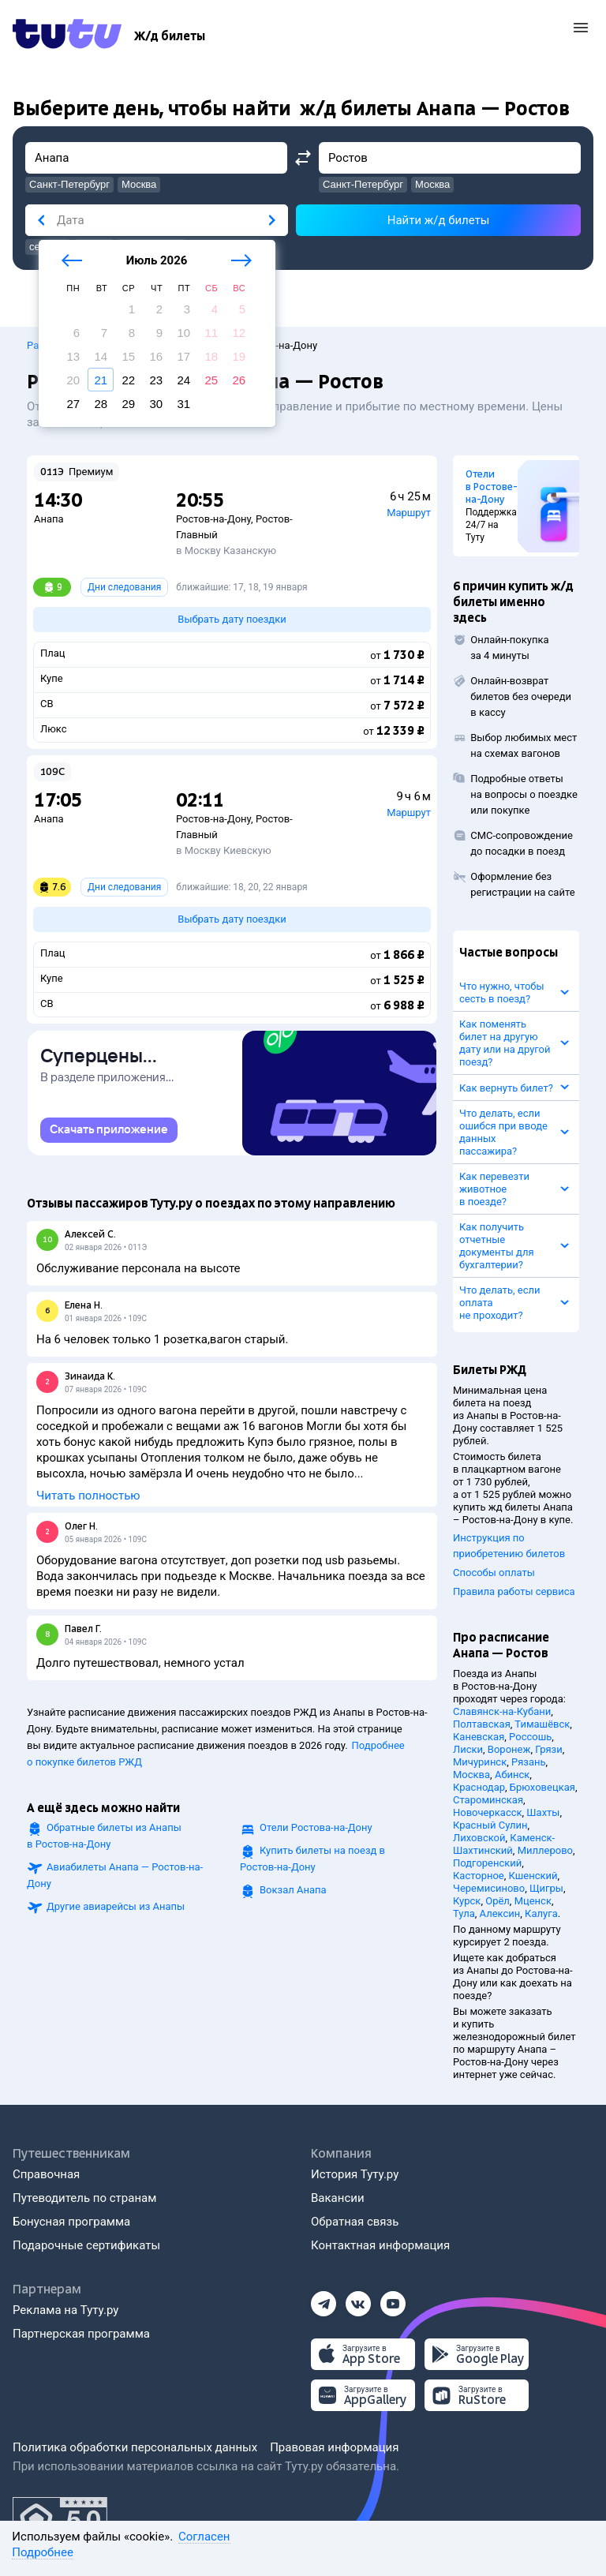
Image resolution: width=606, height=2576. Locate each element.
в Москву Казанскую (226, 550)
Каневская (478, 1737)
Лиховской (479, 1838)
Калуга (541, 1913)
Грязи (548, 1749)
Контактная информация (380, 2245)
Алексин (500, 1913)
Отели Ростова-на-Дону (316, 1827)
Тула (464, 1913)
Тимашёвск (542, 1724)
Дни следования (124, 587)
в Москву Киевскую (223, 850)
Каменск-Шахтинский (504, 1844)
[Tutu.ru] (67, 36)
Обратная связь (354, 2222)
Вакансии (338, 2198)
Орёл (497, 1901)
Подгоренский (487, 1863)
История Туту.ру (354, 2174)
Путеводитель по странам (84, 2198)
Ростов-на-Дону (213, 519)
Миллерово (545, 1850)
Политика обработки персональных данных (135, 2447)
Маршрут (409, 513)
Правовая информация (334, 2447)
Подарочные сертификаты (86, 2245)
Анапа (49, 519)
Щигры (546, 1888)
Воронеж (509, 1749)
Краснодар (479, 1787)
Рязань (528, 1762)
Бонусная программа (71, 2222)
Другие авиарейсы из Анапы (116, 1906)
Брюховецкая (542, 1787)
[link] (109, 1130)
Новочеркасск (487, 1812)
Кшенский (533, 1875)
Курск (467, 1901)
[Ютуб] (393, 2299)
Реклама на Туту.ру (65, 2310)
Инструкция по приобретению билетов (509, 1545)
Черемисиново (489, 1888)
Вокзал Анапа (293, 1890)
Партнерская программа (81, 2334)
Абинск (512, 1774)
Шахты (542, 1812)
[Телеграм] (323, 2299)
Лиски (468, 1749)
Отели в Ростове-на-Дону (492, 487)
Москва (471, 1774)
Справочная (46, 2174)
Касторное (478, 1875)
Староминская (488, 1800)
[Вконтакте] (358, 2299)
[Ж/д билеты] (169, 36)
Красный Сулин (490, 1825)
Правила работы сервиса (514, 1591)
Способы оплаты (494, 1572)
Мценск (533, 1901)
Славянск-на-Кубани (502, 1711)
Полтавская (482, 1724)
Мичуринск (480, 1762)
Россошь (530, 1737)
